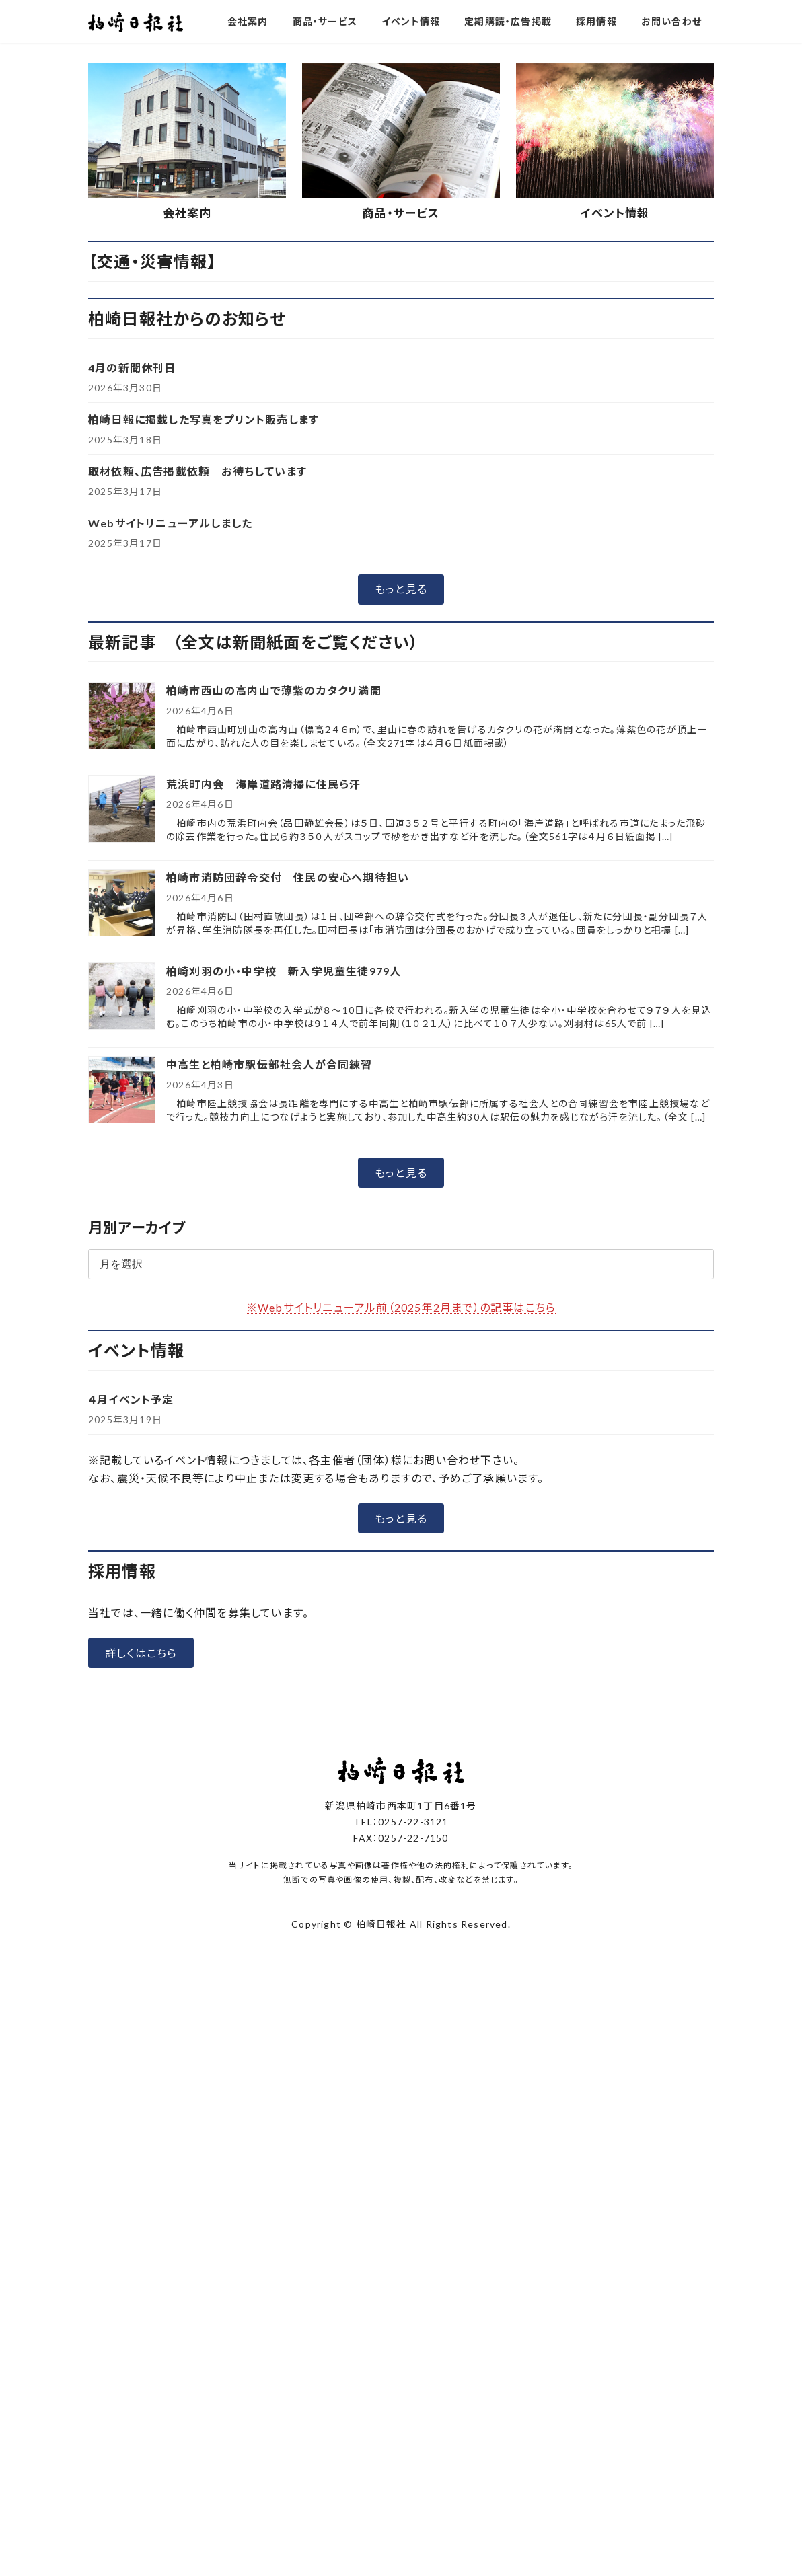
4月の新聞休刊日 (132, 620)
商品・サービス (400, 466)
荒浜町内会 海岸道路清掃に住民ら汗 (263, 1037)
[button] (350, 287)
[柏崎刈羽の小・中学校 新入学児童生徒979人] (121, 1250)
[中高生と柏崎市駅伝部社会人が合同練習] (121, 1344)
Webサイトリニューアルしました (170, 775)
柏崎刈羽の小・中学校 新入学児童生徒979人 (283, 1224)
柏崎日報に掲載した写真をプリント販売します (203, 672)
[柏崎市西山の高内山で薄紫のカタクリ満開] (121, 970)
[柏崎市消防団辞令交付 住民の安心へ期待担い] (121, 1157)
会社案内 (187, 466)
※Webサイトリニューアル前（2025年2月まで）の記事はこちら (401, 1560)
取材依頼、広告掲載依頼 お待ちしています (197, 724)
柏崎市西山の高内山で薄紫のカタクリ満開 (273, 944)
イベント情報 (614, 466)
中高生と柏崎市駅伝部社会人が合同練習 (269, 1318)
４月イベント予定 (131, 1652)
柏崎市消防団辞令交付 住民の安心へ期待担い (287, 1131)
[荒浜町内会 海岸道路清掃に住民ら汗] (121, 1063)
